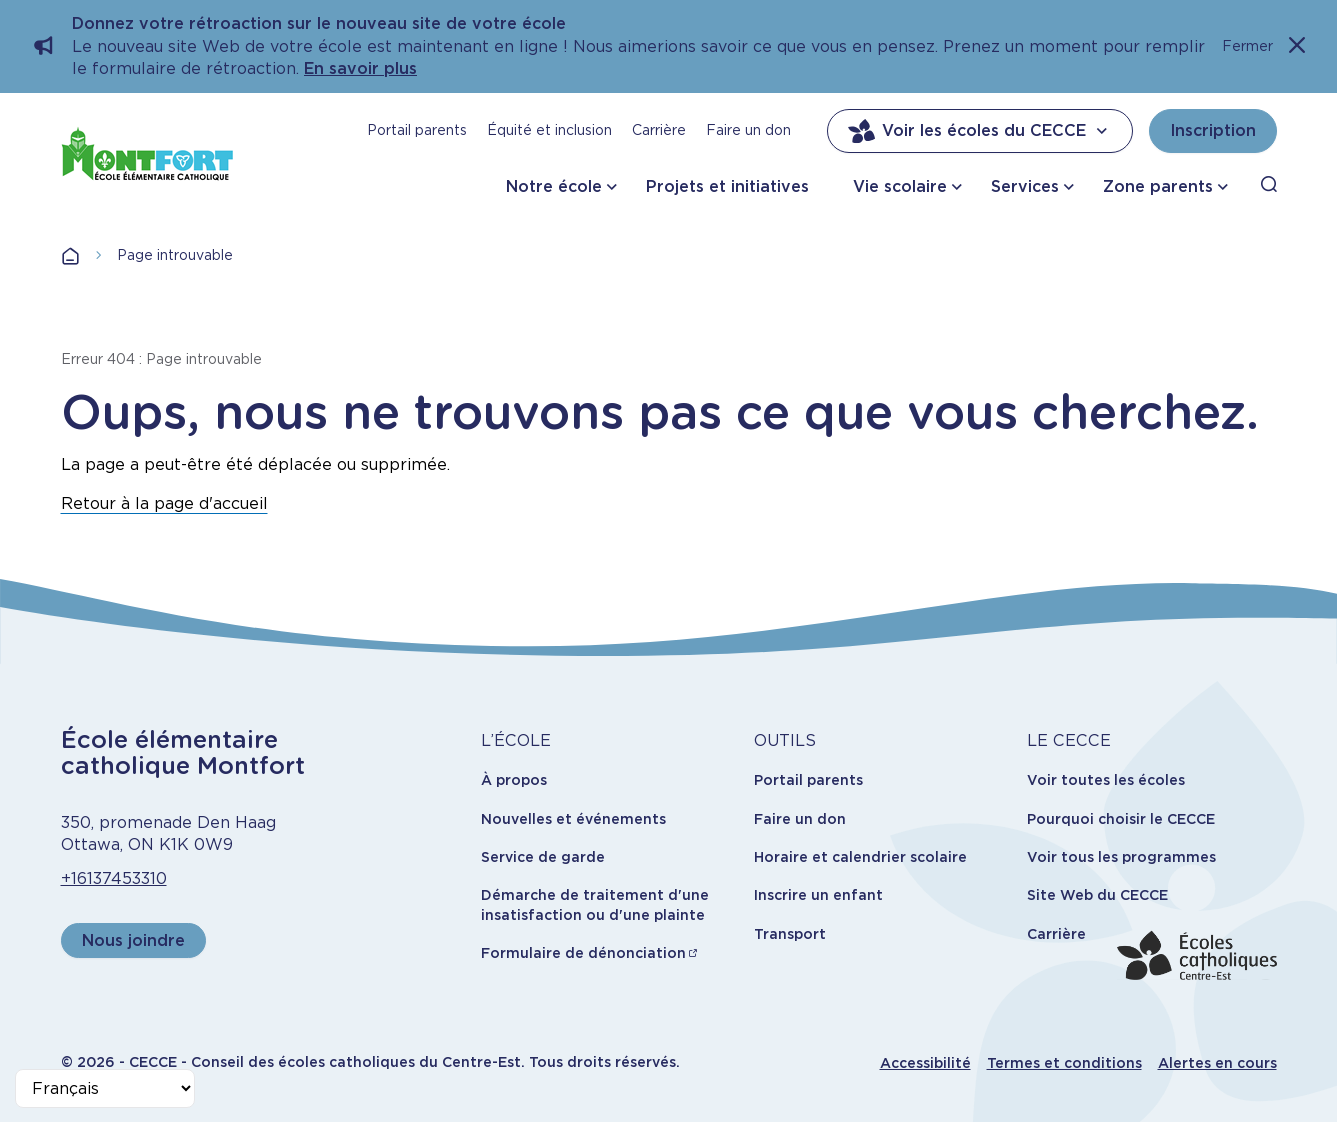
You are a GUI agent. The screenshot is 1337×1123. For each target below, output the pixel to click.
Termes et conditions (1064, 1063)
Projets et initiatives (727, 186)
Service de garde (543, 857)
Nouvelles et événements (573, 819)
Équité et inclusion (549, 130)
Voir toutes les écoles (1106, 780)
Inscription (1213, 130)
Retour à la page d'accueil (164, 503)
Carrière (659, 130)
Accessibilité (925, 1063)
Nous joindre (133, 940)
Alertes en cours (1217, 1063)
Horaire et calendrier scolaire (860, 857)
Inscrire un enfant (818, 895)
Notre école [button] (554, 186)
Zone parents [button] (1158, 186)
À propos (514, 780)
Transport (790, 934)
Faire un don (748, 130)
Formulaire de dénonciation (583, 953)
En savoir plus (360, 68)
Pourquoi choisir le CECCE (1121, 819)
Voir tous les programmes (1121, 857)
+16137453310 (114, 878)
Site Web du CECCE (1097, 895)
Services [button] (1025, 186)
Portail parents (417, 130)
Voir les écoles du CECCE (980, 131)
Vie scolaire (900, 186)
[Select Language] (105, 1088)
